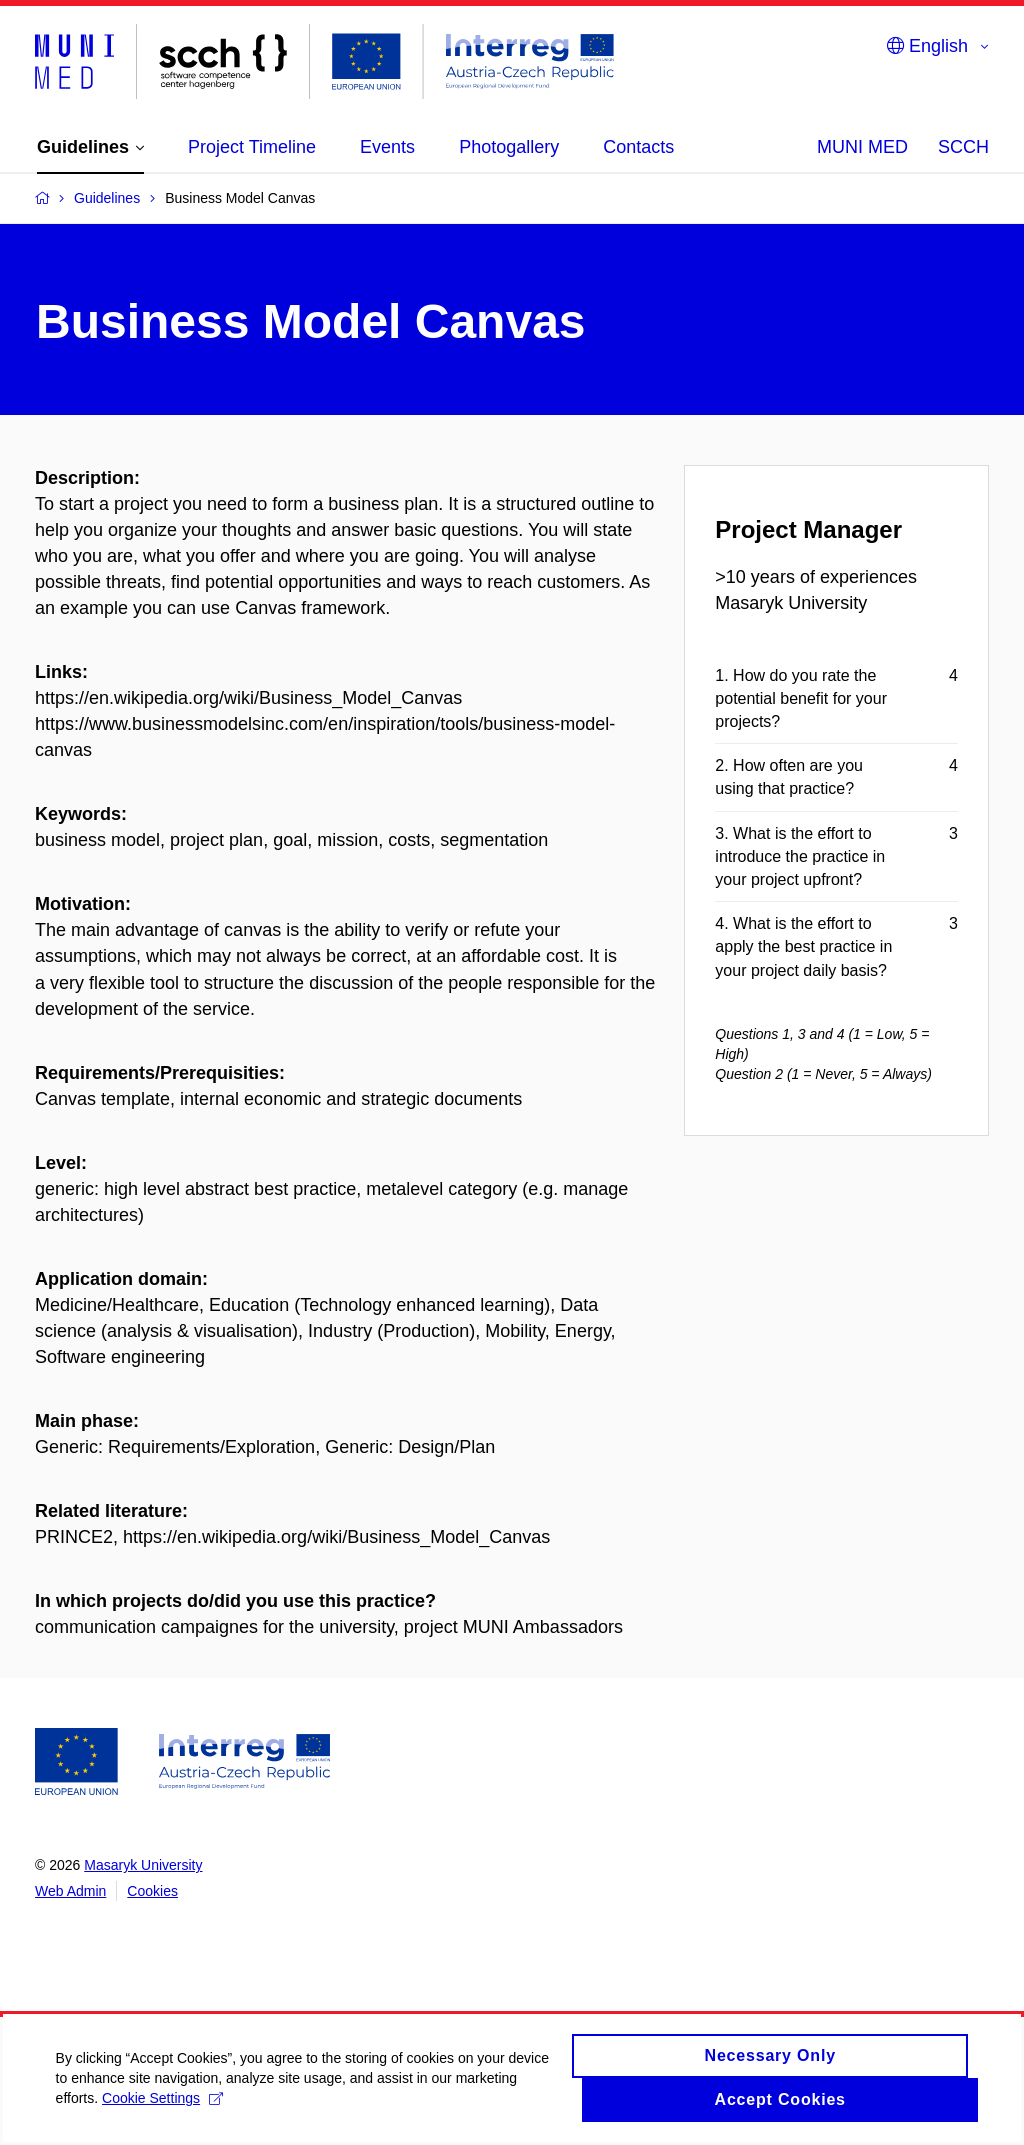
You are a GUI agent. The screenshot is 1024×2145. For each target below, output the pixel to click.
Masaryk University (143, 1865)
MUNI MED (862, 147)
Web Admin (70, 1891)
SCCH (963, 147)
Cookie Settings (242, 2125)
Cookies (152, 1891)
